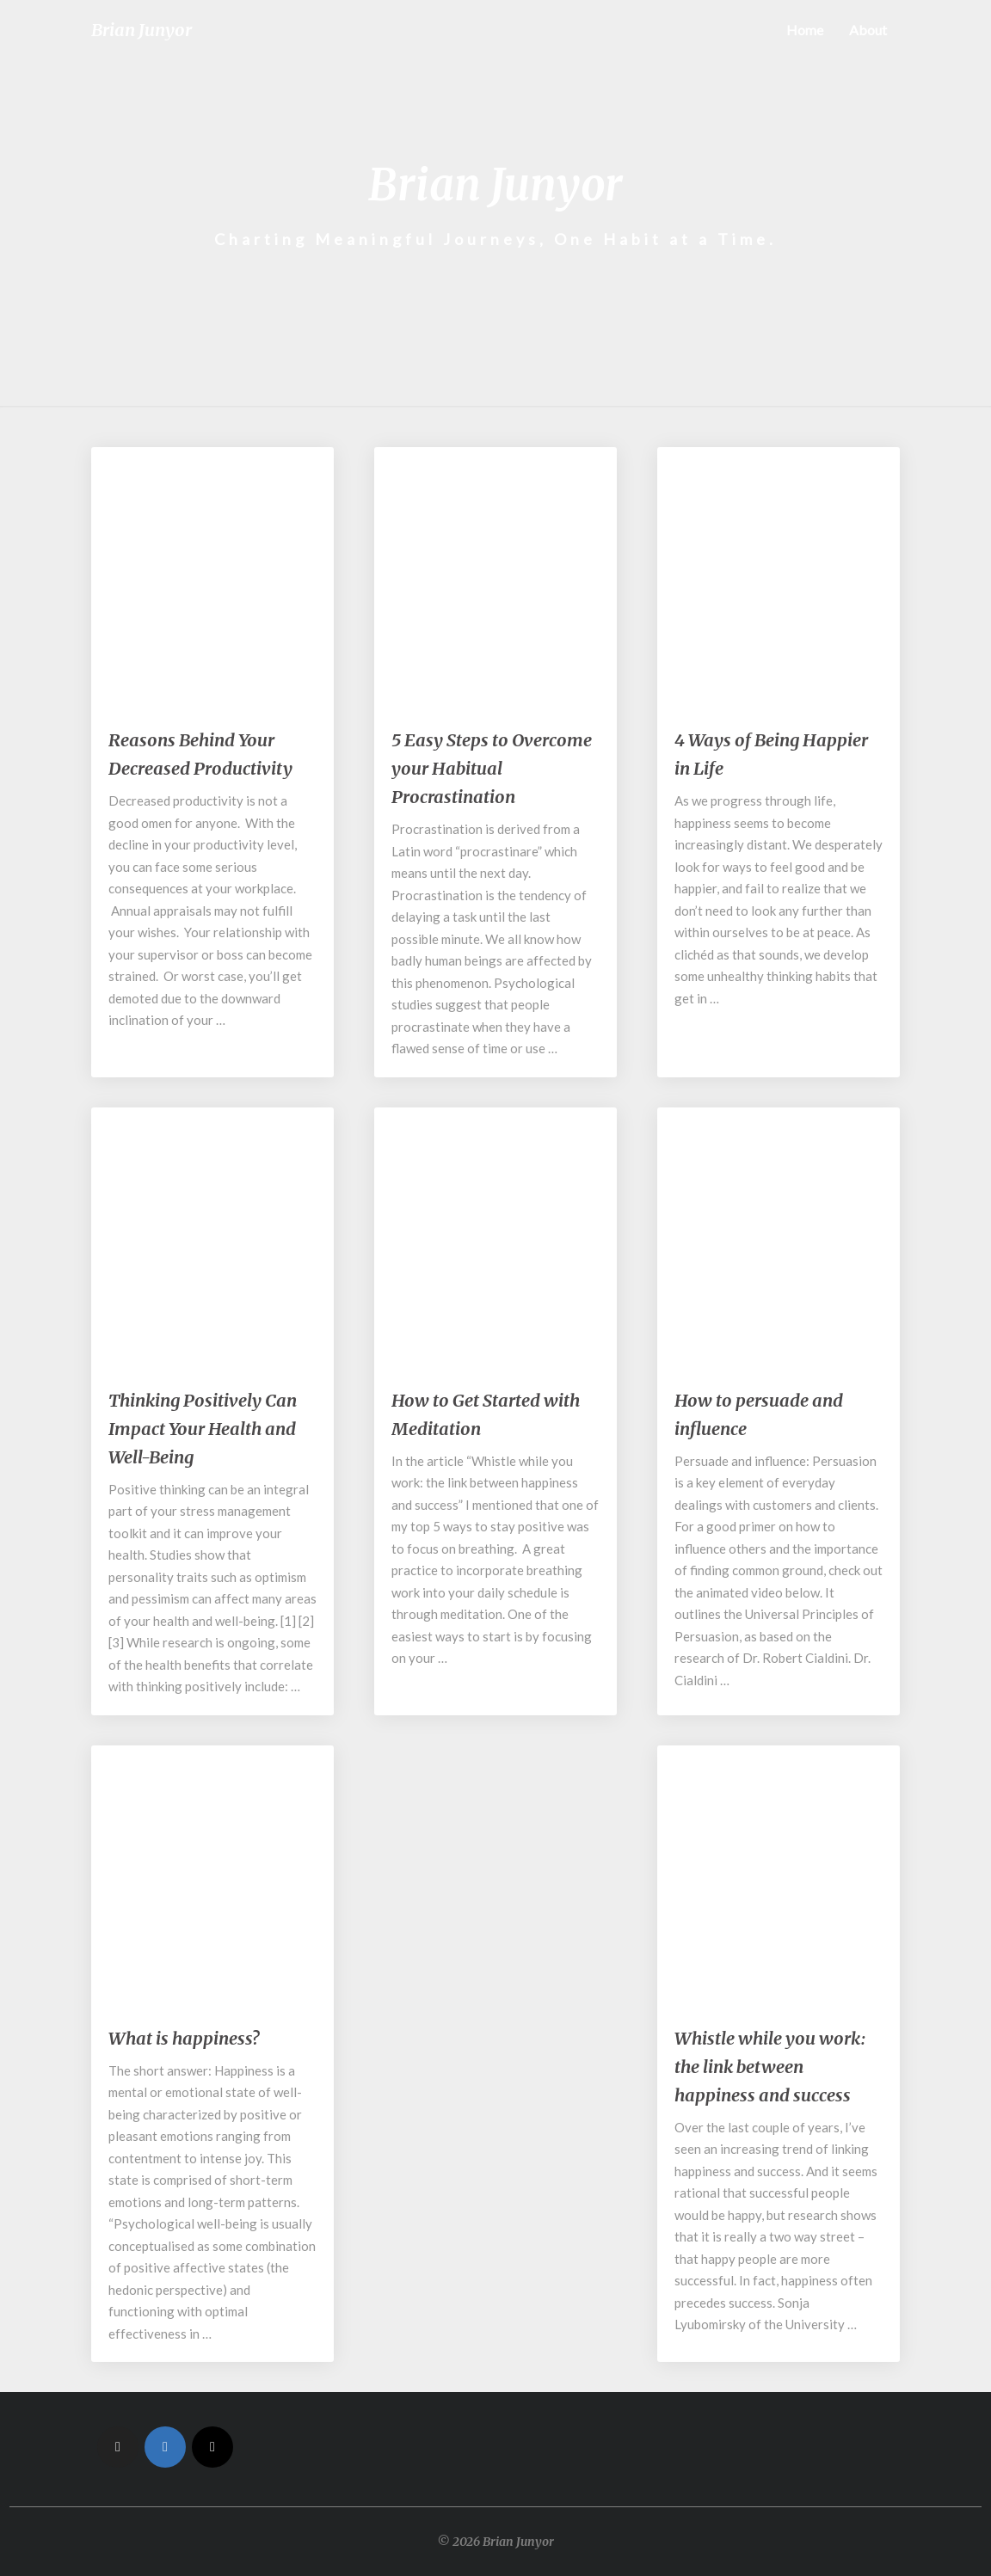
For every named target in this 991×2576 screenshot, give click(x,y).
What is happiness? (183, 2038)
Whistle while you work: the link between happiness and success (769, 2066)
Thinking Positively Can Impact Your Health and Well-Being (202, 1428)
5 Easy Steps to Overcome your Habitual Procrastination (491, 768)
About (868, 29)
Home (804, 29)
